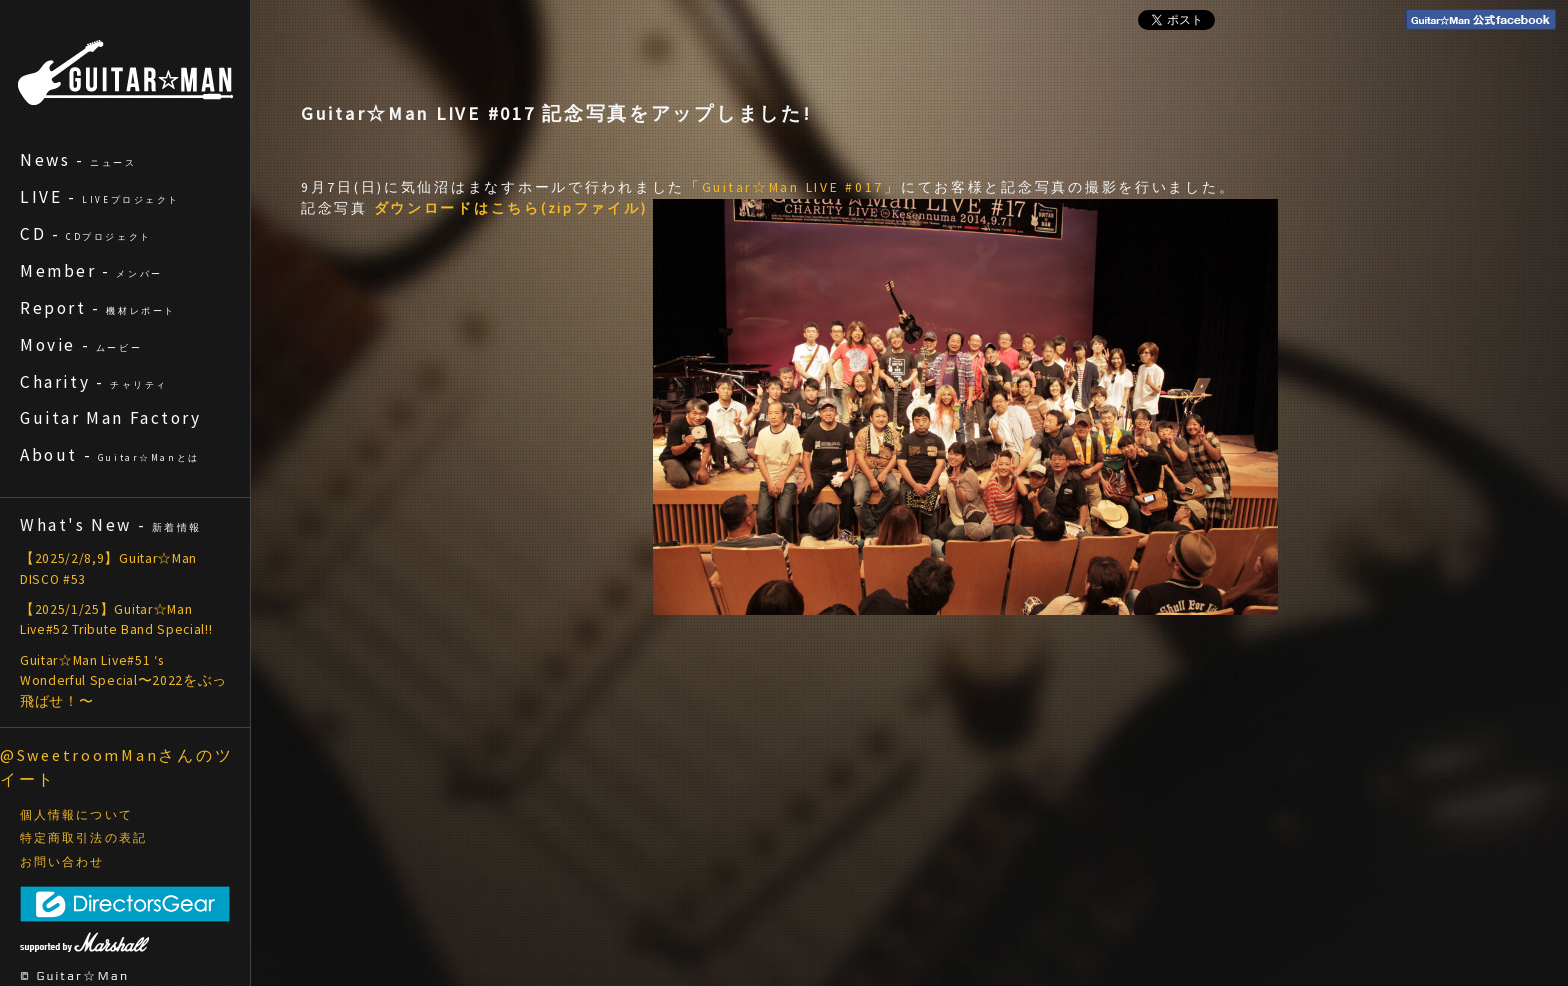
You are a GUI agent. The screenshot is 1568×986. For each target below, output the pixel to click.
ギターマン (125, 72)
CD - (86, 234)
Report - (98, 308)
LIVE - (100, 197)
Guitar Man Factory (111, 418)
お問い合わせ (62, 862)
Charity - (94, 382)
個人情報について (76, 815)
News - (78, 160)
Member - (91, 271)
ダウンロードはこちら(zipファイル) (511, 208)
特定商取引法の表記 (83, 838)
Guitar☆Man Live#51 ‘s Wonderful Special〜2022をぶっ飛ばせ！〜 (123, 681)
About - (110, 455)
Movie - (81, 345)
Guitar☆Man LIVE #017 (793, 187)
